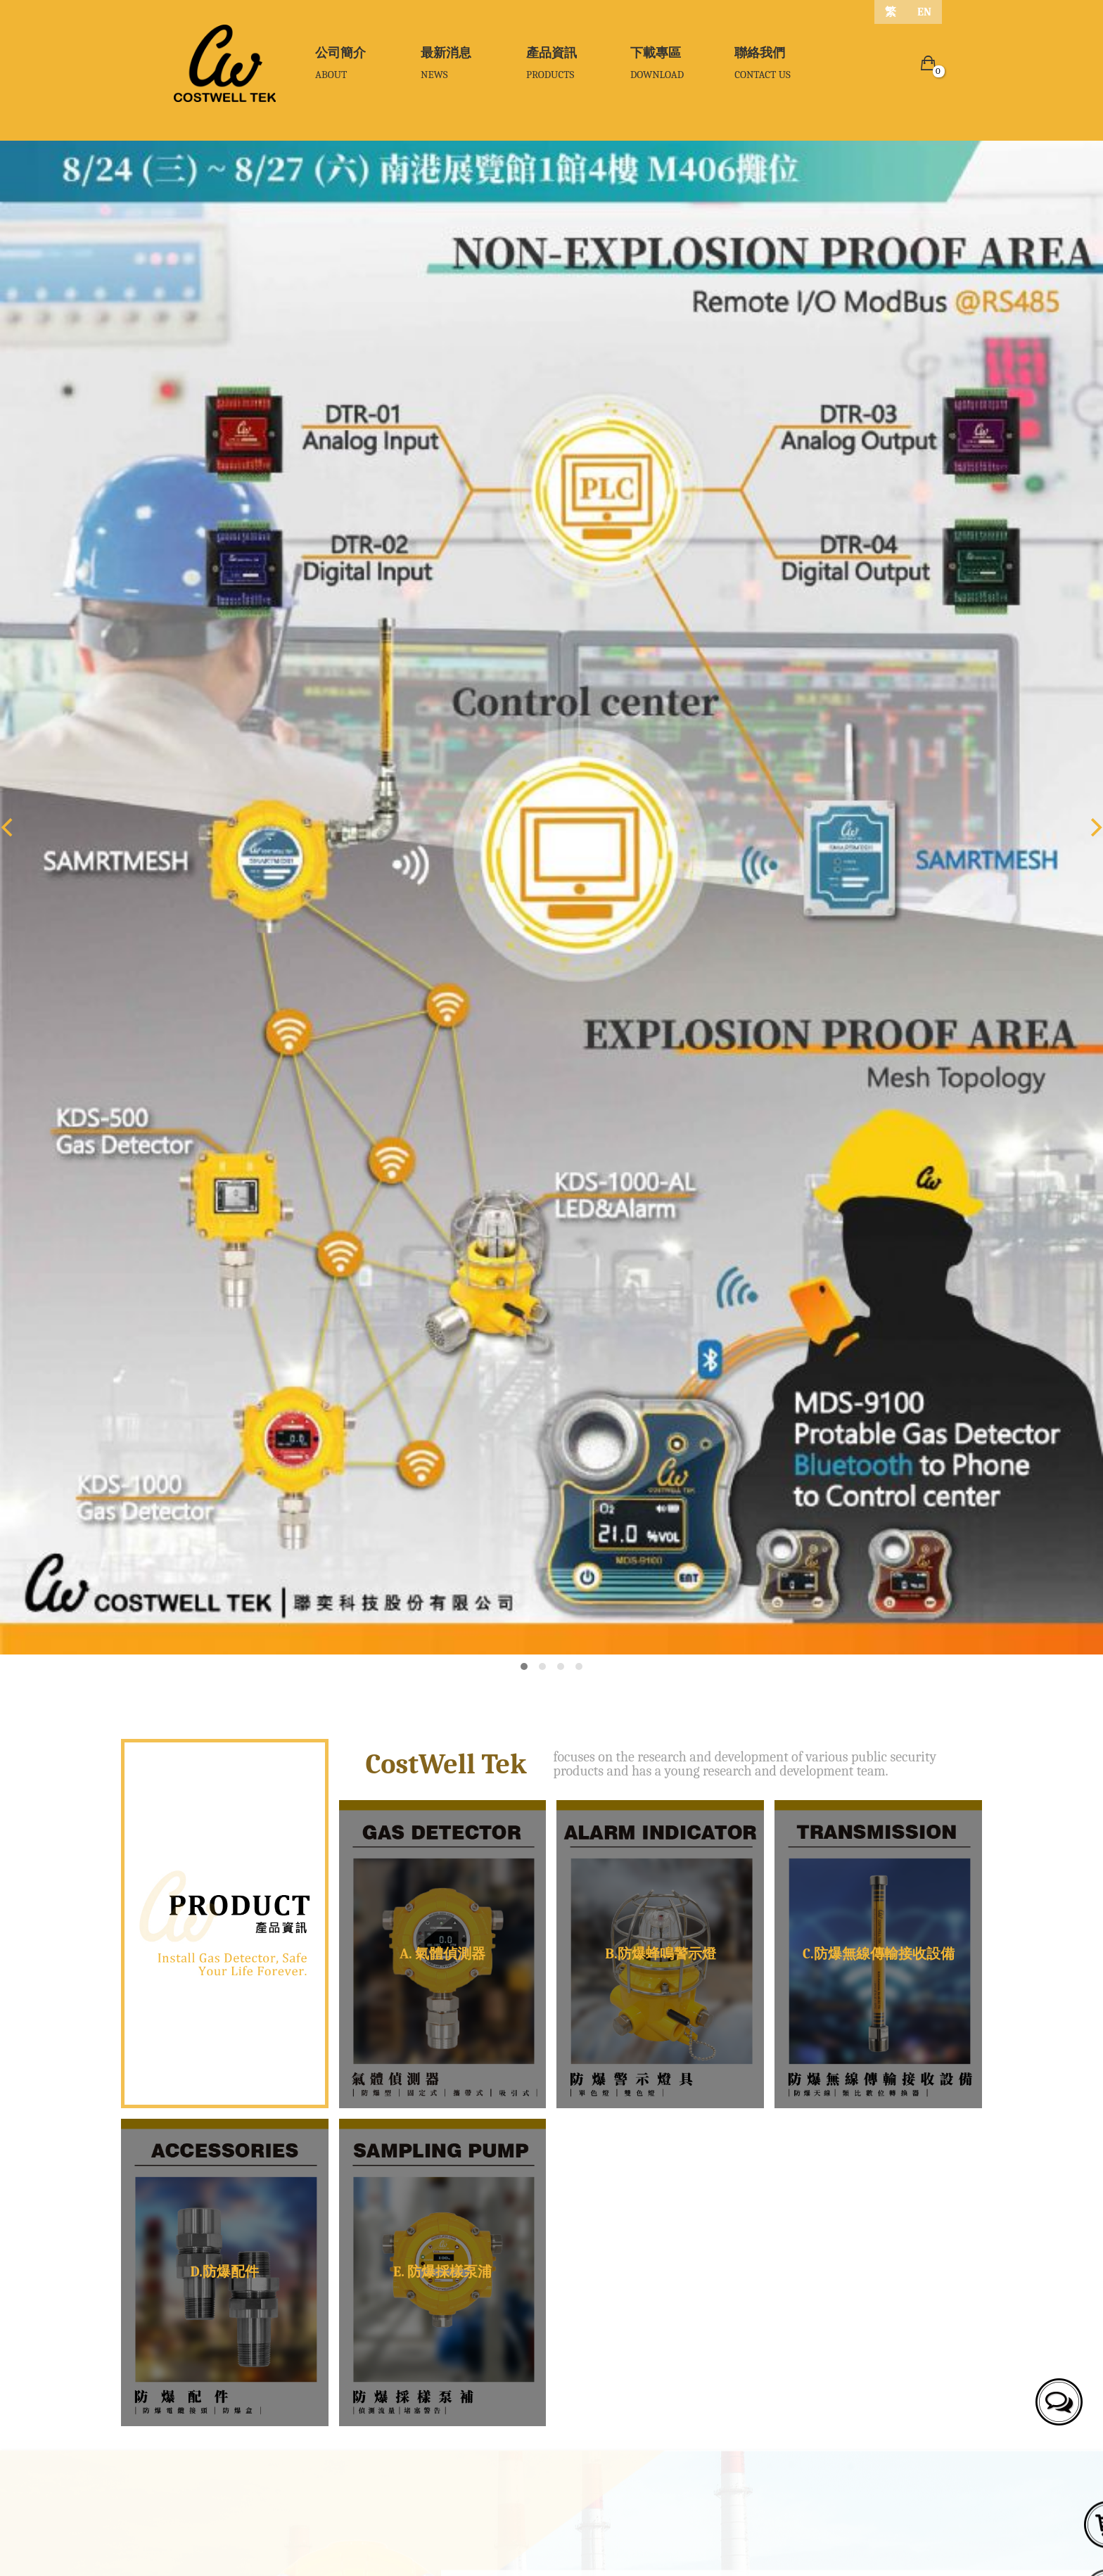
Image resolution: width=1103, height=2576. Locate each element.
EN (924, 12)
